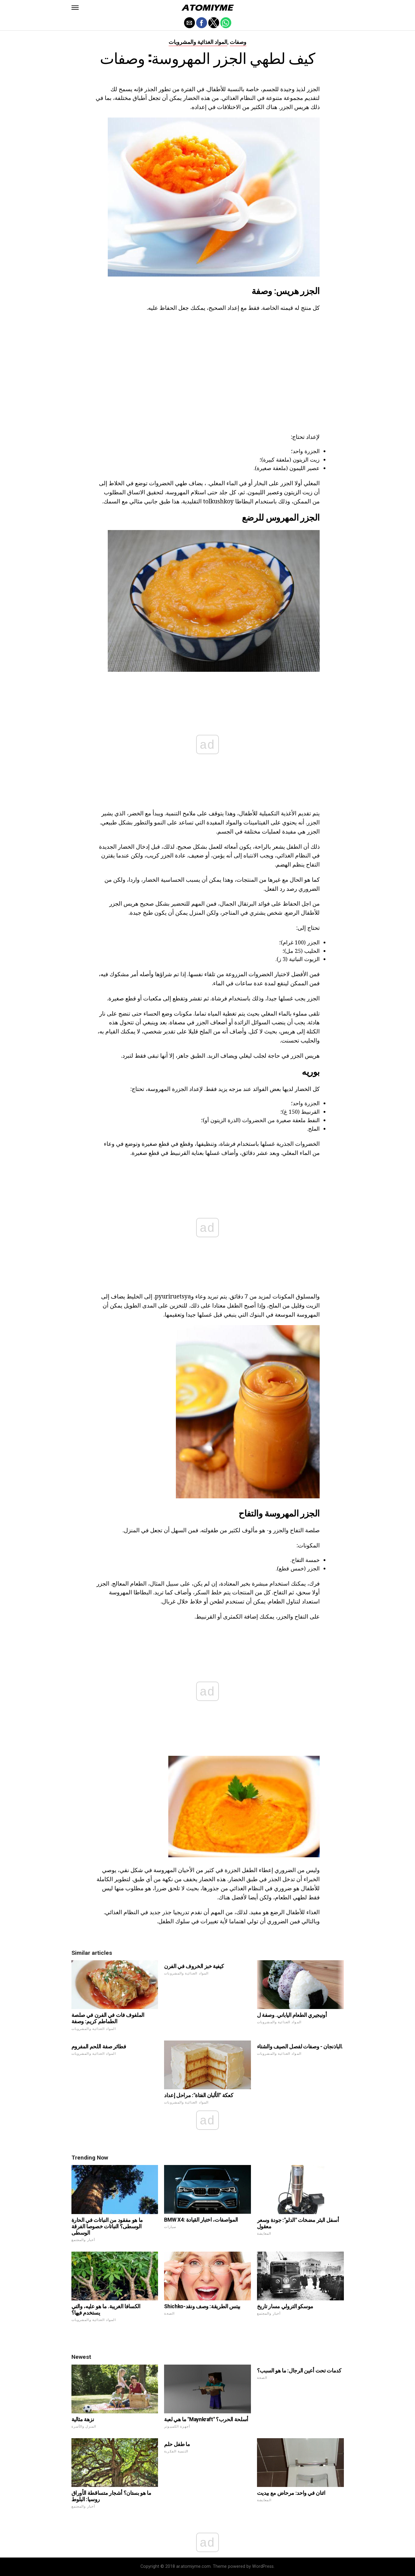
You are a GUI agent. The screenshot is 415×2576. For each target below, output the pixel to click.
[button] (75, 7)
